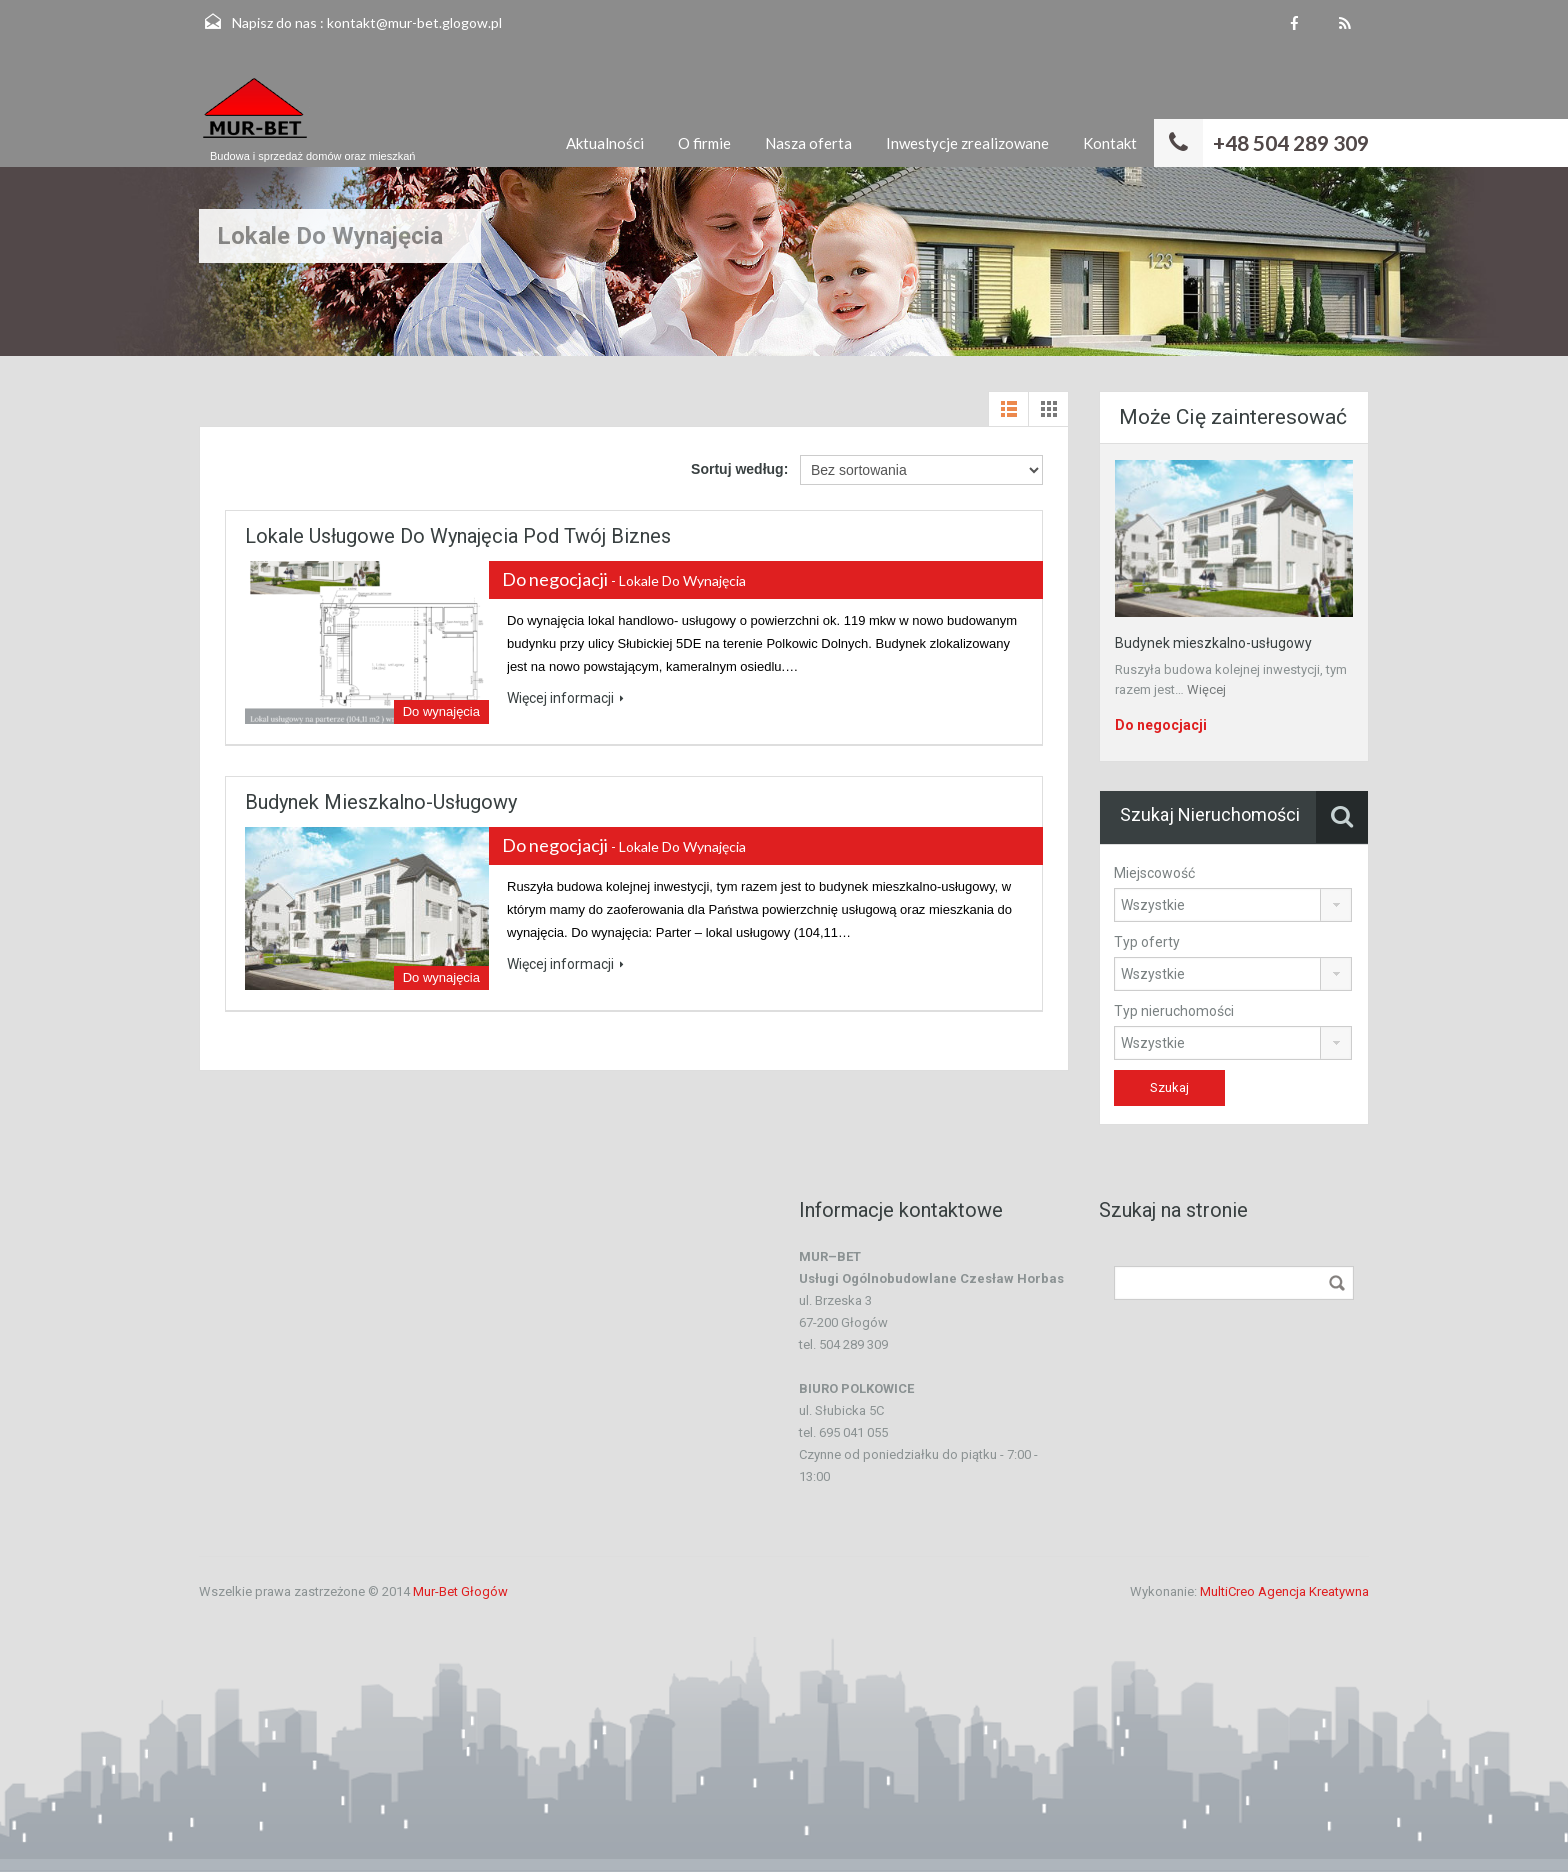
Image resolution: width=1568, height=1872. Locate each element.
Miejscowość (1154, 873)
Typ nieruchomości (1174, 1011)
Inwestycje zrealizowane (967, 143)
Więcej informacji (565, 698)
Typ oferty (1147, 942)
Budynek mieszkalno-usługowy (381, 802)
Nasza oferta (808, 143)
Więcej (1206, 689)
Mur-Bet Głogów (460, 1591)
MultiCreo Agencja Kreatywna (1284, 1591)
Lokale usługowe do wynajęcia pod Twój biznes (458, 536)
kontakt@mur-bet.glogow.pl (414, 22)
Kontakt (1110, 143)
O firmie (704, 143)
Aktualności (605, 143)
